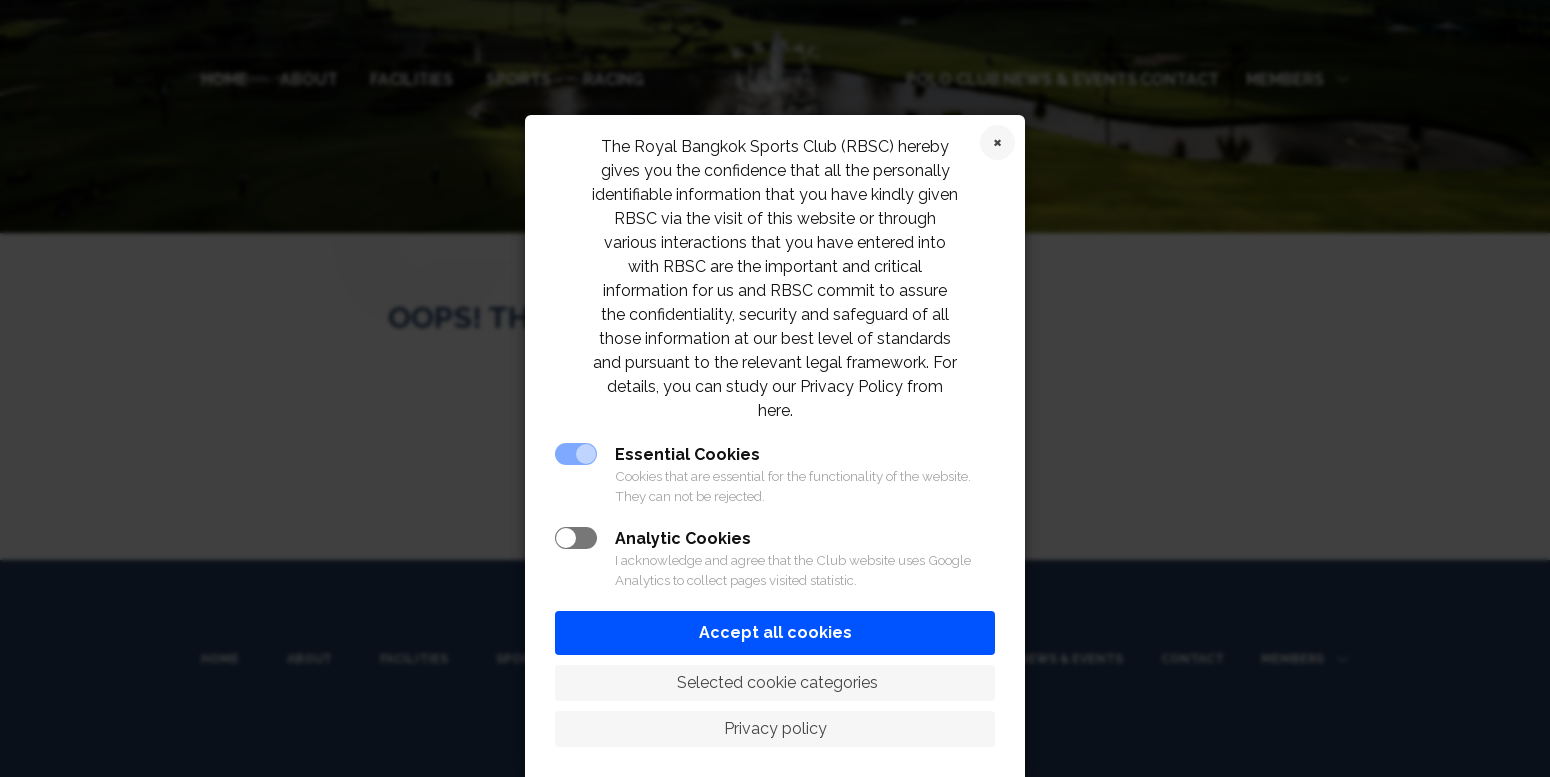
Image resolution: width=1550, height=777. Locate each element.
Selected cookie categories (775, 682)
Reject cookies (997, 142)
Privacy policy (775, 728)
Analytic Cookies (683, 538)
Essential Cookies (687, 454)
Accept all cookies (775, 632)
